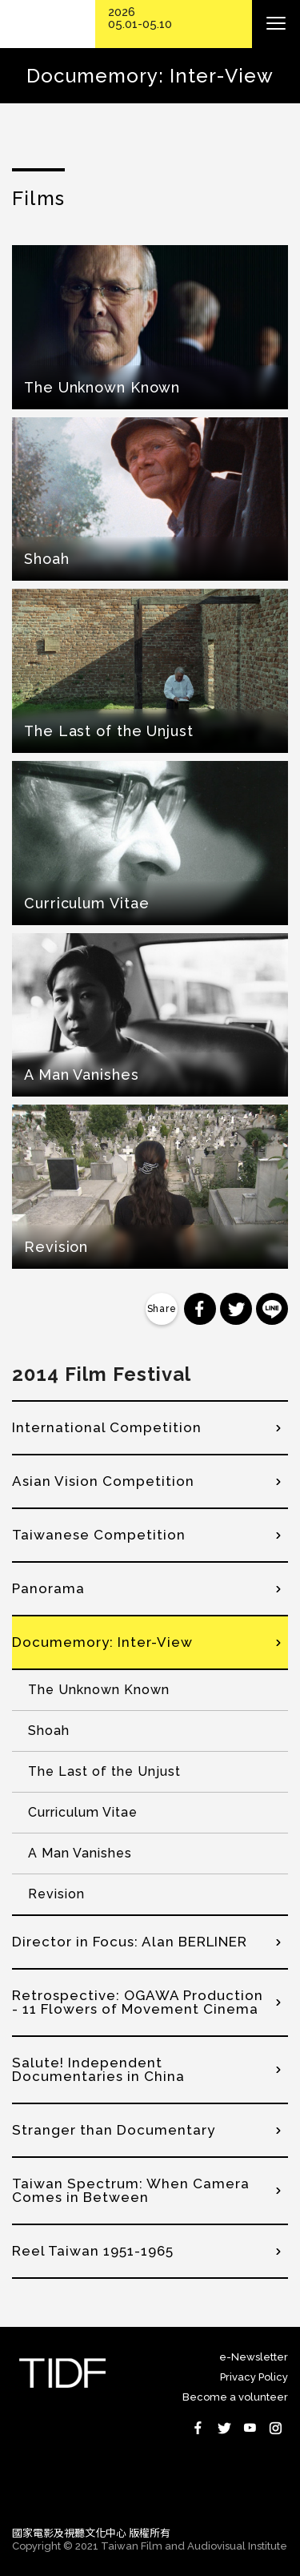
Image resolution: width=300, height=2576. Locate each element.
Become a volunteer (235, 2397)
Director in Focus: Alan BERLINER (129, 1942)
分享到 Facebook (200, 1309)
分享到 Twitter (236, 1309)
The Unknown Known (99, 1689)
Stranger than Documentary (113, 2130)
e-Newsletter (253, 2357)
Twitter (224, 2428)
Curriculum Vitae (83, 1812)
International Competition (107, 1427)
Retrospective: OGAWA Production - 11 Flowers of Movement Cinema (137, 2002)
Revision (56, 1894)
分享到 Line (272, 1309)
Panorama (48, 1588)
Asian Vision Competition (103, 1481)
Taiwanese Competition (99, 1535)
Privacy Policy (254, 2377)
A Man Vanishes (80, 1853)
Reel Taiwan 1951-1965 (93, 2251)
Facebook (198, 2428)
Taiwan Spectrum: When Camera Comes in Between (131, 2190)
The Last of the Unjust (104, 1771)
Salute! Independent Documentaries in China (98, 2069)
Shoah (49, 1730)
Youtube (249, 2428)
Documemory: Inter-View (102, 1642)
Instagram (275, 2428)
